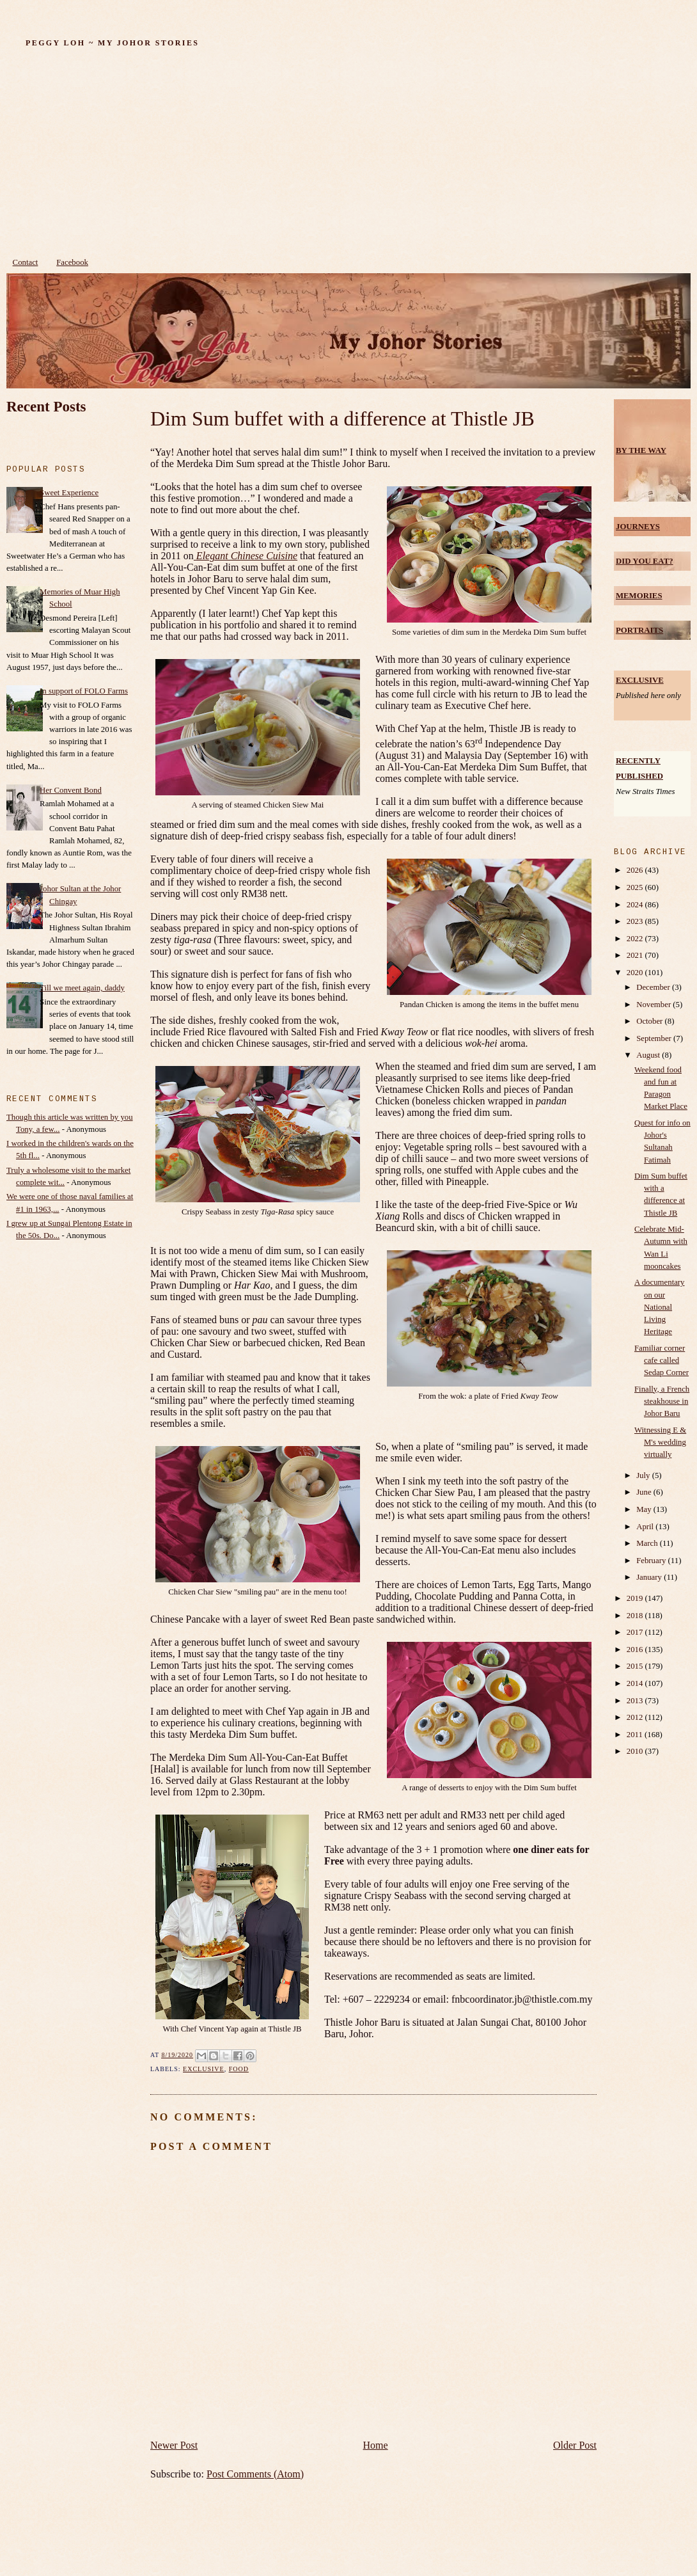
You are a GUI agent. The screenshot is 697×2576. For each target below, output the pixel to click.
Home (375, 2445)
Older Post (575, 2445)
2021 (636, 955)
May (645, 1509)
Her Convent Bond (71, 790)
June (645, 1492)
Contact (25, 262)
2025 (636, 887)
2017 (636, 1632)
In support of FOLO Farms (84, 691)
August (649, 1055)
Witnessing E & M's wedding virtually (660, 1442)
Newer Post (174, 2445)
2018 (636, 1615)
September (654, 1038)
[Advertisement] (348, 155)
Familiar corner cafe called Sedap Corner (661, 1360)
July (644, 1475)
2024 (636, 904)
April (645, 1526)
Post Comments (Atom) (255, 2474)
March (648, 1543)
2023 (636, 921)
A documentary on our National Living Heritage (659, 1307)
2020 (636, 972)
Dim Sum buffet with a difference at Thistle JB (342, 418)
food (239, 2068)
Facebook (72, 262)
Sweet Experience (69, 492)
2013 (636, 1700)
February (652, 1560)
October (650, 1021)
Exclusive (203, 2068)
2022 (636, 938)
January (650, 1577)
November (654, 1004)
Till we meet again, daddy (82, 987)
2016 (636, 1649)
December (654, 987)
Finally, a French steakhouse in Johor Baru (661, 1401)
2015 (636, 1666)
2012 (636, 1717)
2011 (636, 1734)
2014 (636, 1683)
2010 (636, 1751)
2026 (636, 870)
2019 (636, 1598)
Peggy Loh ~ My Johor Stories (112, 42)
